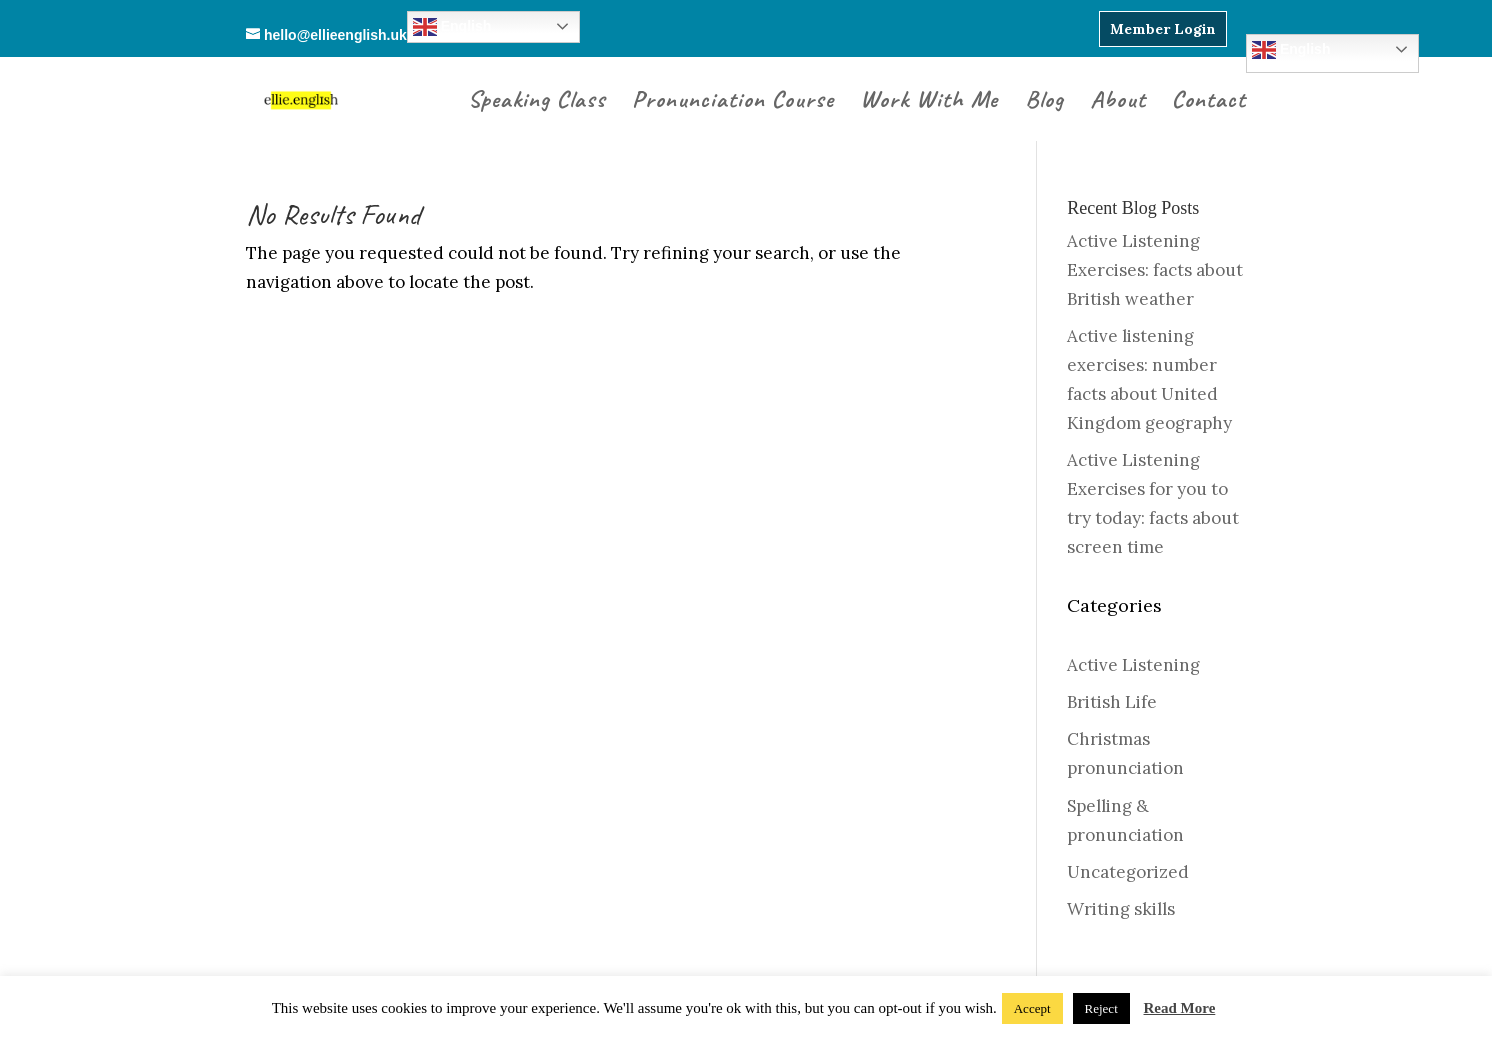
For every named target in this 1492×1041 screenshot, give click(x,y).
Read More (1180, 1008)
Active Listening (1133, 665)
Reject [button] (1101, 1008)
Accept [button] (1032, 1008)
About (1118, 103)
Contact (1209, 103)
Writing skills (1121, 909)
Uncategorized (1128, 872)
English (1291, 50)
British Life (1112, 702)
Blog (1044, 103)
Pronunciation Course (733, 103)
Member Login (1163, 29)
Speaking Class (537, 103)
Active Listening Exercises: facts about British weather (1155, 270)
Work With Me (929, 103)
